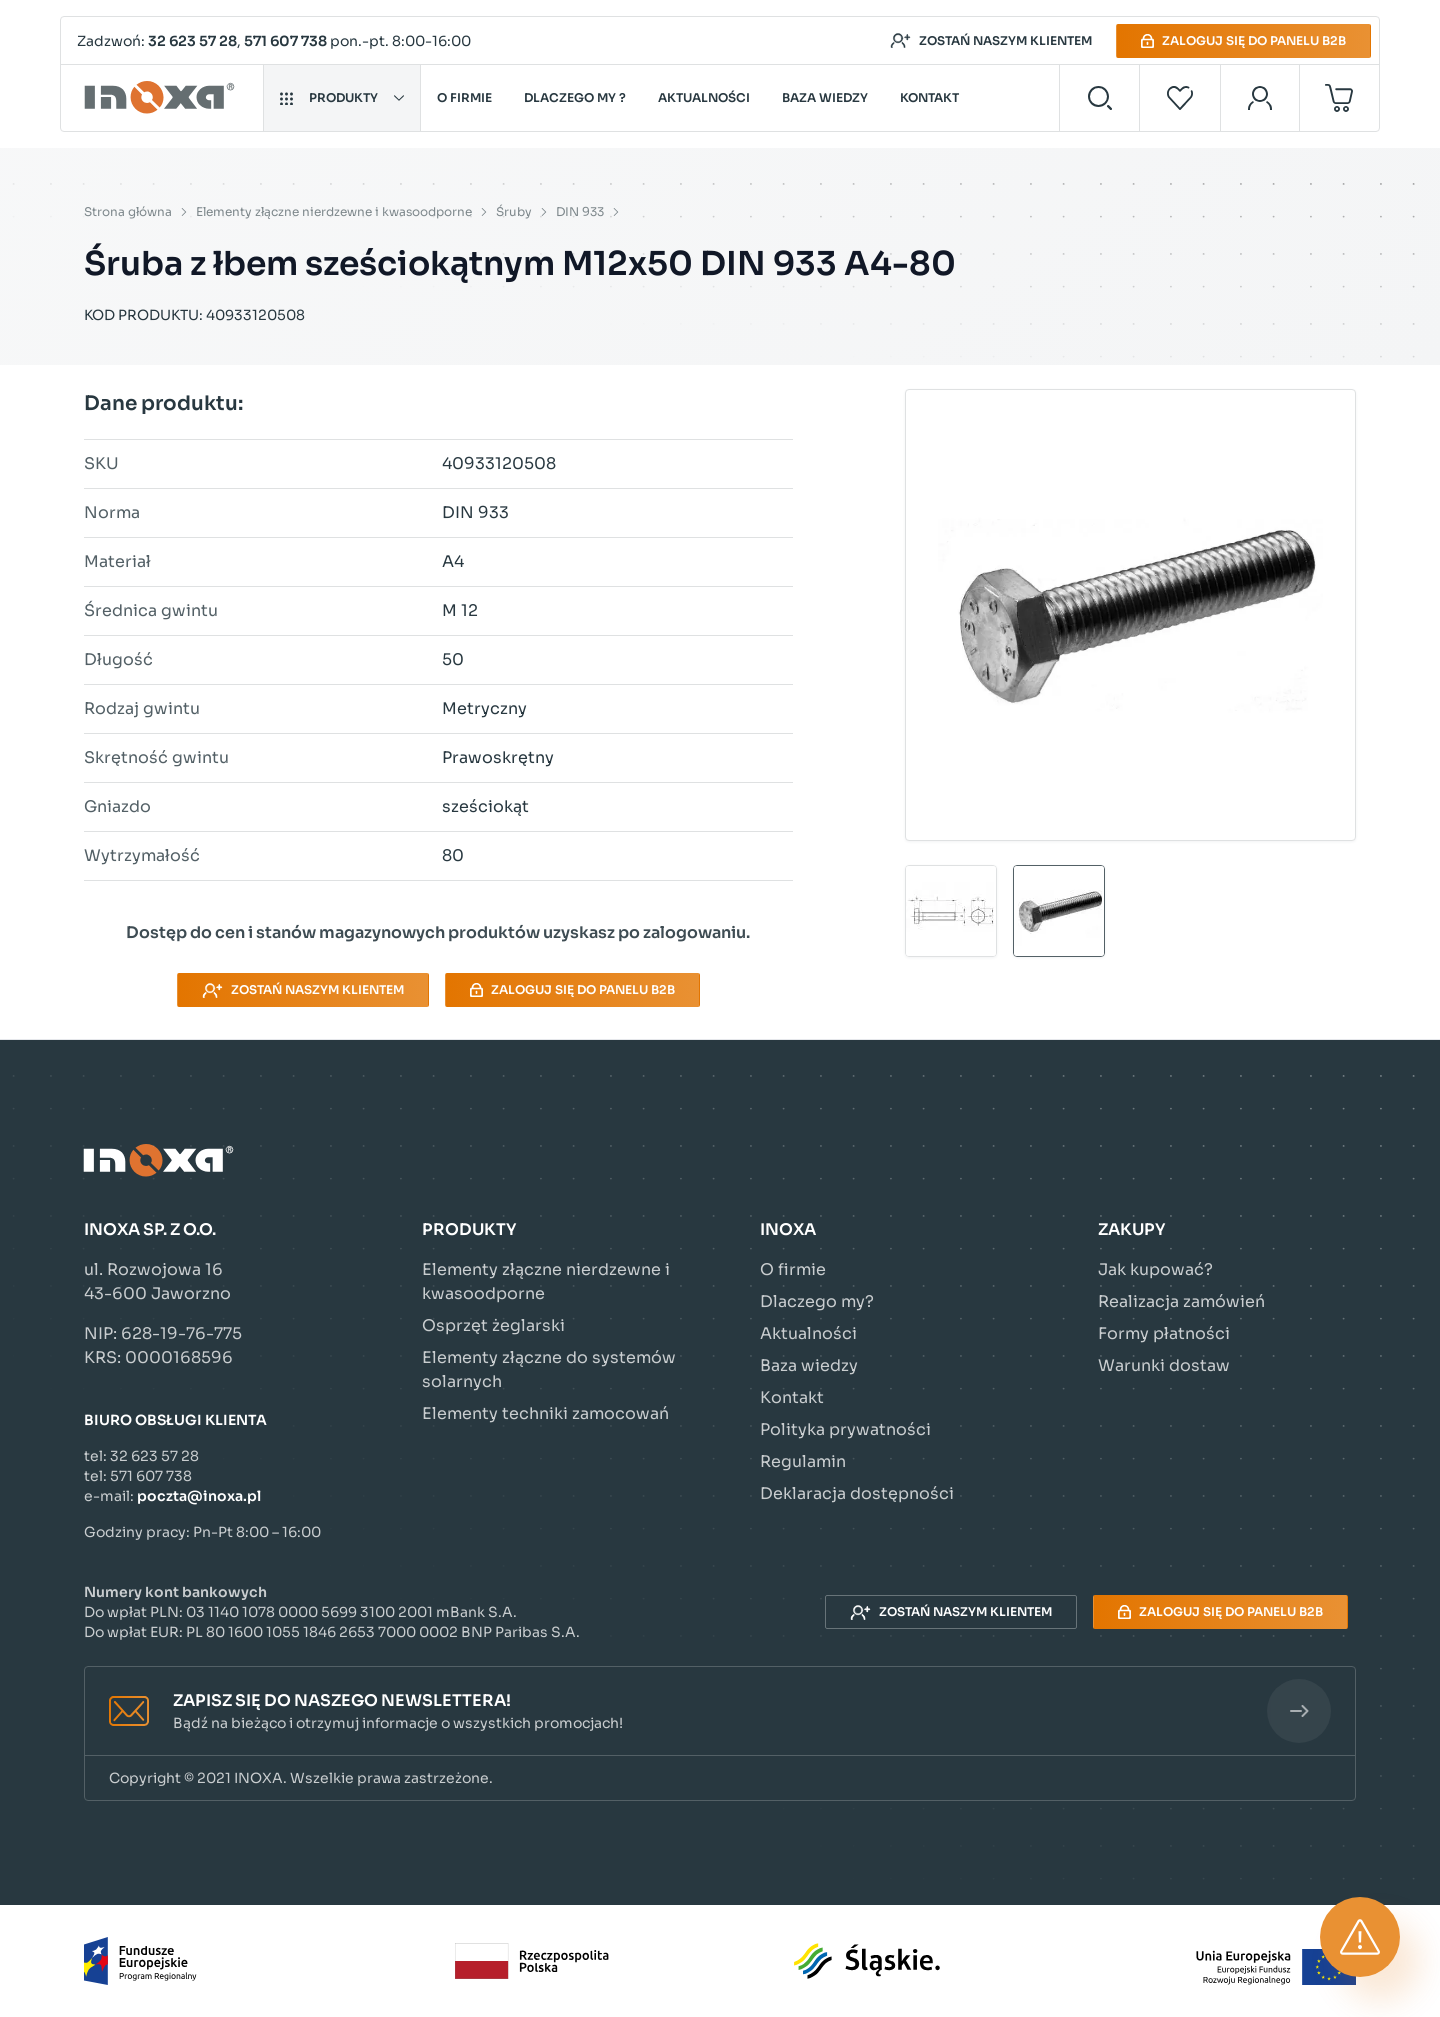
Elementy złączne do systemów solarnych (549, 1369)
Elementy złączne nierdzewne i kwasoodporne (334, 211)
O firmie (464, 97)
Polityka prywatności (845, 1429)
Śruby (514, 211)
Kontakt (929, 97)
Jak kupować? (1155, 1269)
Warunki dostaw (1164, 1365)
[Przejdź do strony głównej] (162, 98)
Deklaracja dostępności (857, 1493)
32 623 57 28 (192, 41)
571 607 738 (285, 41)
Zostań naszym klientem (991, 41)
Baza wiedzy (825, 97)
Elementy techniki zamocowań (545, 1413)
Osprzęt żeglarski (493, 1325)
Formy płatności (1164, 1333)
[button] (720, 1711)
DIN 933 (580, 211)
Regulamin (803, 1461)
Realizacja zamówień (1181, 1301)
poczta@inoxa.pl (199, 1496)
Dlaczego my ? (575, 97)
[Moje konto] (1260, 98)
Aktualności (704, 97)
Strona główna (128, 211)
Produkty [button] (342, 97)
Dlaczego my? (817, 1301)
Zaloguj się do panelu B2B (1243, 40)
